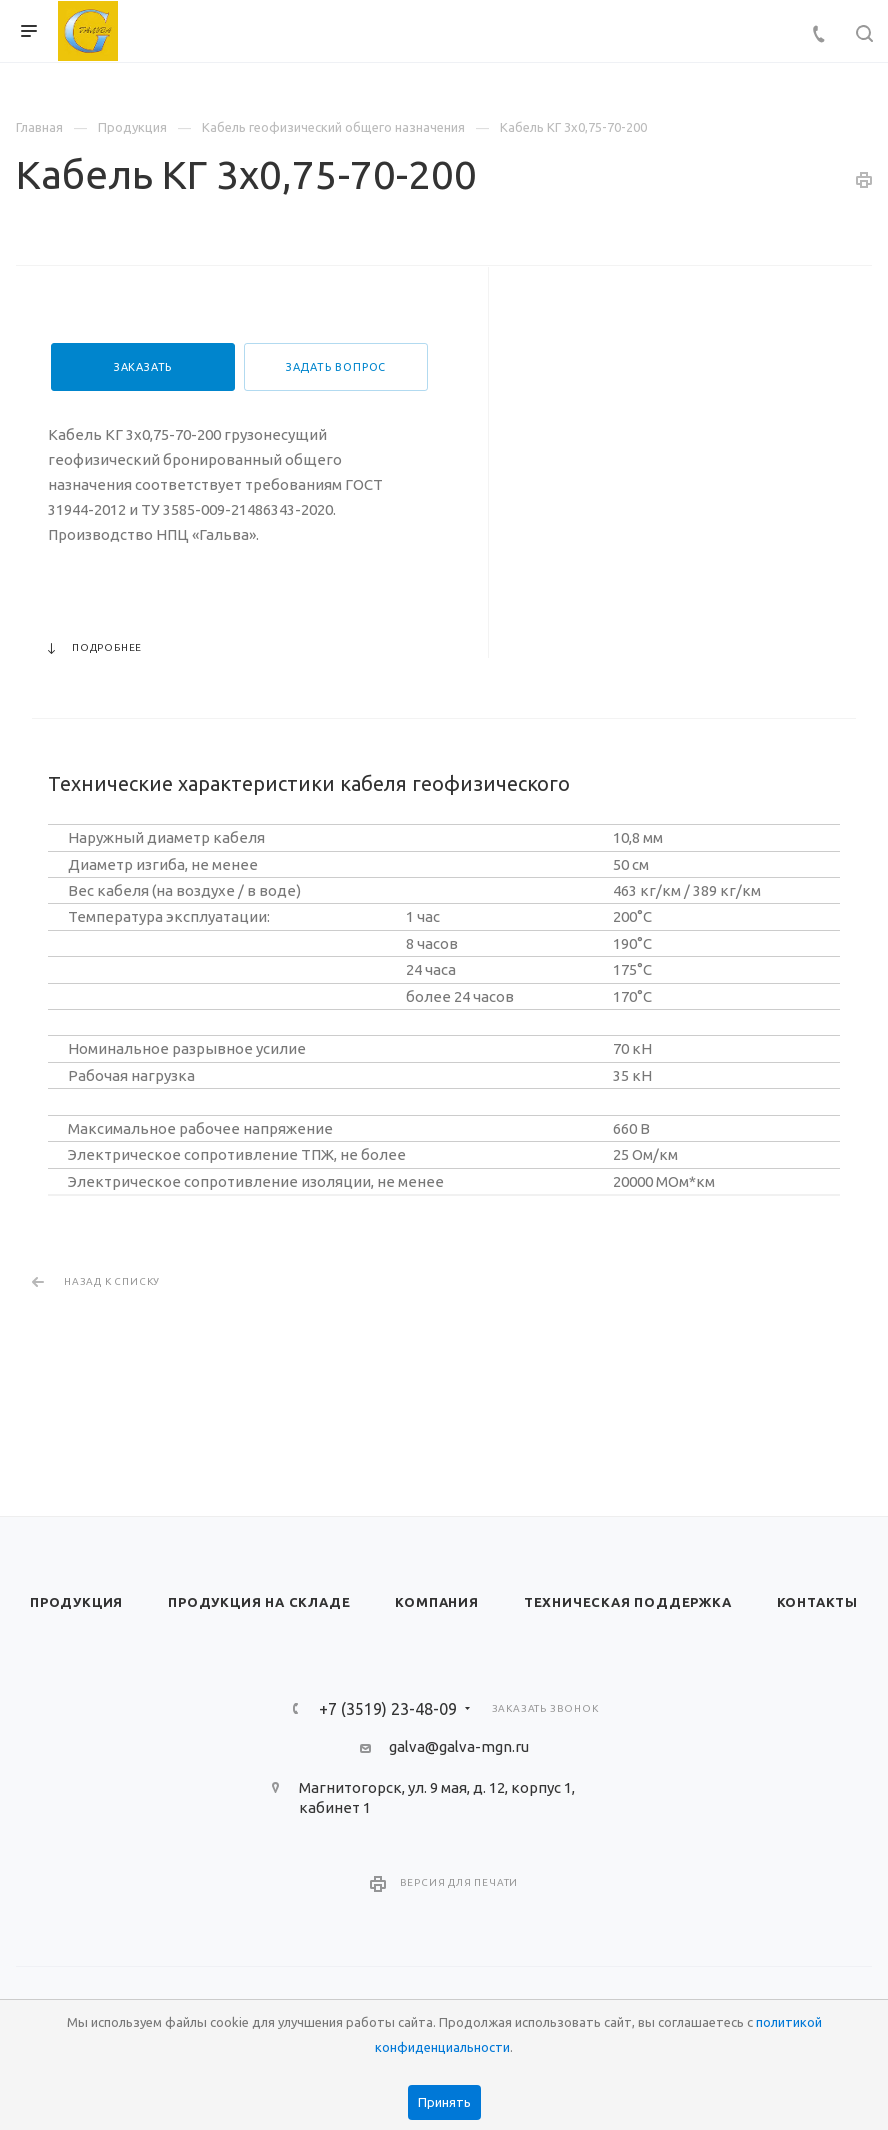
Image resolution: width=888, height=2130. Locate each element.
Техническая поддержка (628, 1602)
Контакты (817, 1602)
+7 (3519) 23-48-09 (388, 1709)
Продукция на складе (259, 1602)
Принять (444, 2102)
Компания (436, 1602)
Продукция (76, 1602)
